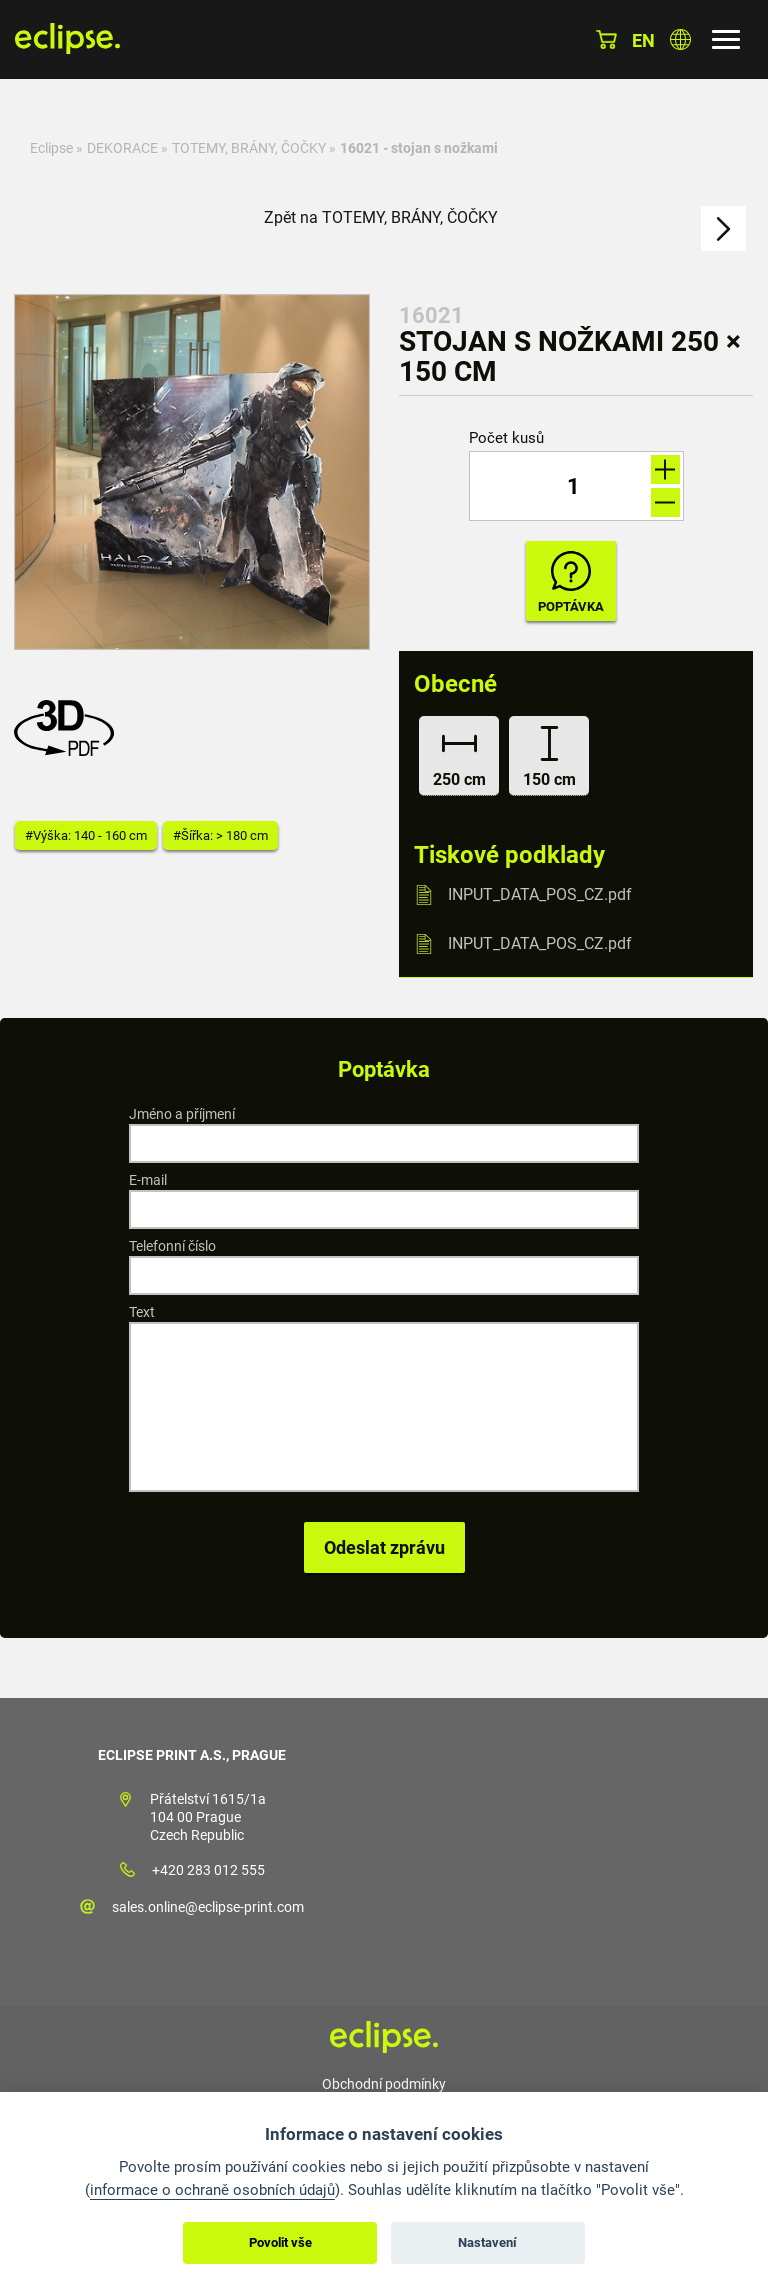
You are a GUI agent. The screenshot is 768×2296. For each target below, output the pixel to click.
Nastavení (487, 2242)
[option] (192, 472)
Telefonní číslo (172, 1246)
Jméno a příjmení (182, 1114)
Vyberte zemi (680, 39)
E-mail (148, 1180)
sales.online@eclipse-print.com (208, 1907)
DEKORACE (122, 148)
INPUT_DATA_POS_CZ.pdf (540, 894)
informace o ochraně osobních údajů (212, 2190)
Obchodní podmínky (384, 2084)
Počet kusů (506, 438)
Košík (606, 39)
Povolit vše (280, 2242)
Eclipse (51, 148)
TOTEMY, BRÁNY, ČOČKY (249, 148)
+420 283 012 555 (208, 1870)
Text (142, 1312)
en (643, 40)
